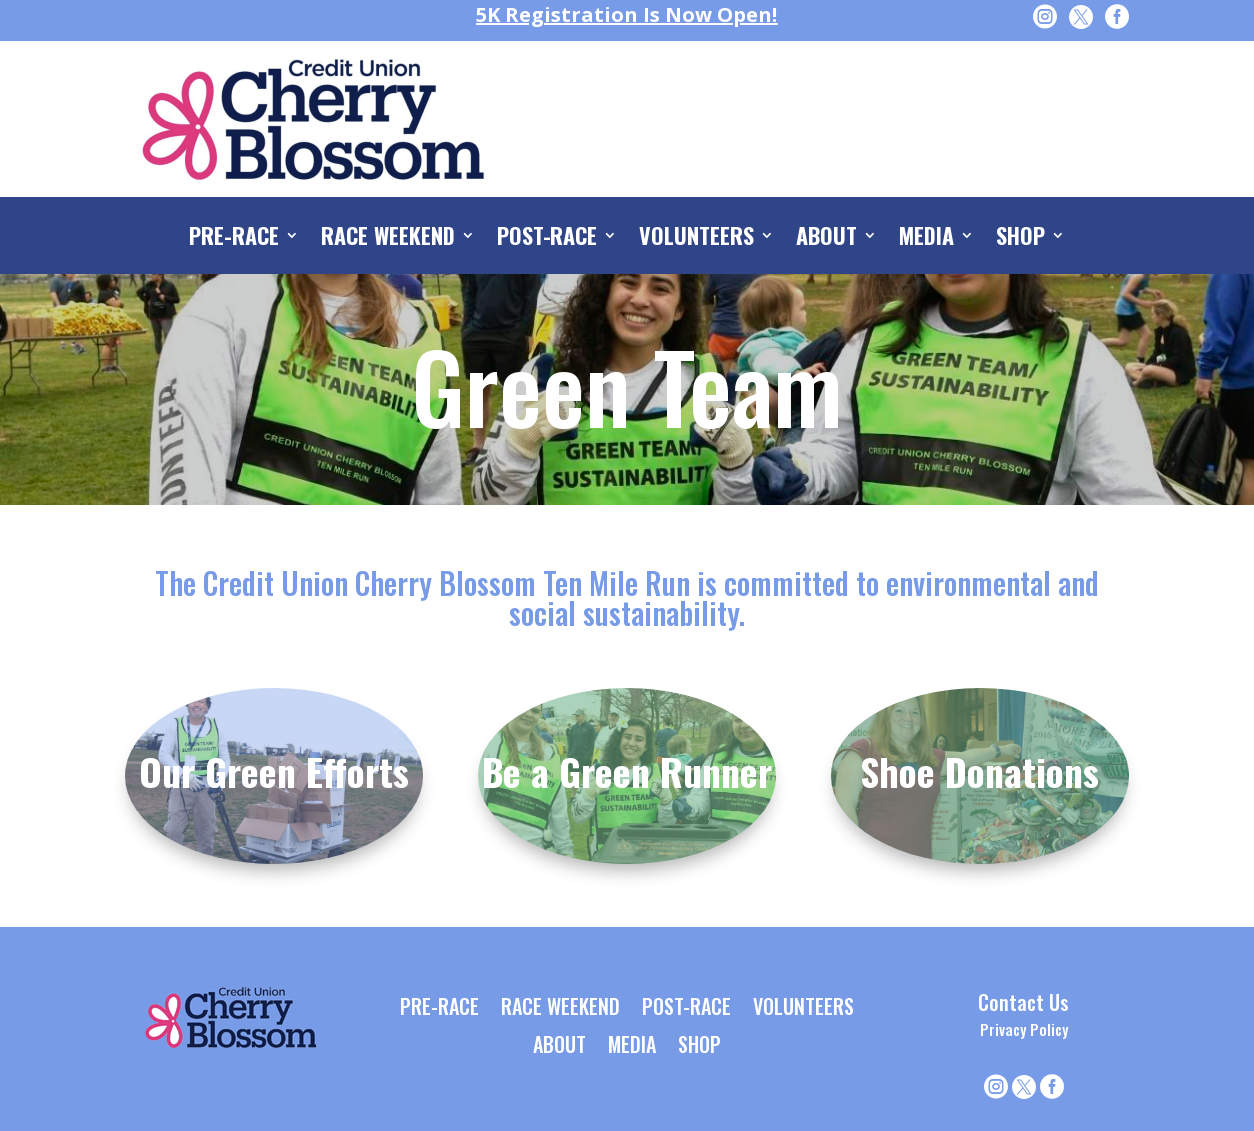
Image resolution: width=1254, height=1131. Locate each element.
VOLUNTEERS (696, 239)
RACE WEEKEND (388, 239)
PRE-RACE (234, 239)
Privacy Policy (1024, 1029)
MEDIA (926, 239)
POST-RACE (547, 239)
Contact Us (1023, 1002)
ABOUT (826, 239)
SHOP (1020, 239)
